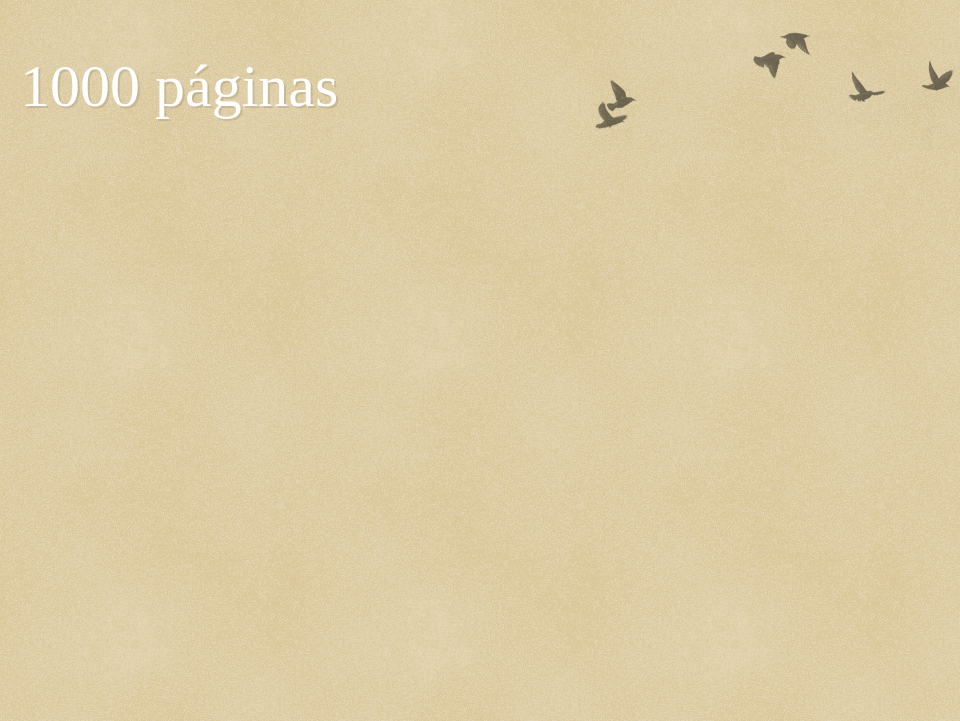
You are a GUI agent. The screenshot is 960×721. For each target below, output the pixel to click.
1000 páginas (179, 86)
